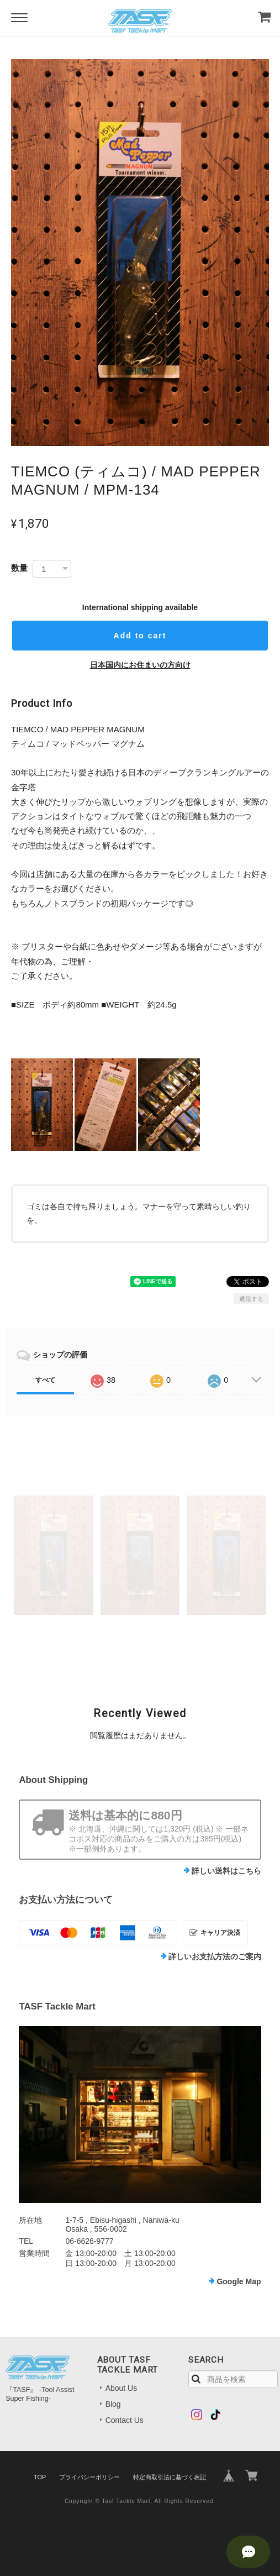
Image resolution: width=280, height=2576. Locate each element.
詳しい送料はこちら (226, 1870)
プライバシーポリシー (89, 2477)
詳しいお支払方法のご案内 (214, 1956)
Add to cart (140, 635)
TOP (40, 2477)
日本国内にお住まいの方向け (140, 664)
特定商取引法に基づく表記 (169, 2477)
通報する (251, 1298)
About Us (121, 2388)
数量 (19, 568)
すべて (45, 1380)
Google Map (238, 2281)
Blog (113, 2404)
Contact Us (124, 2420)
